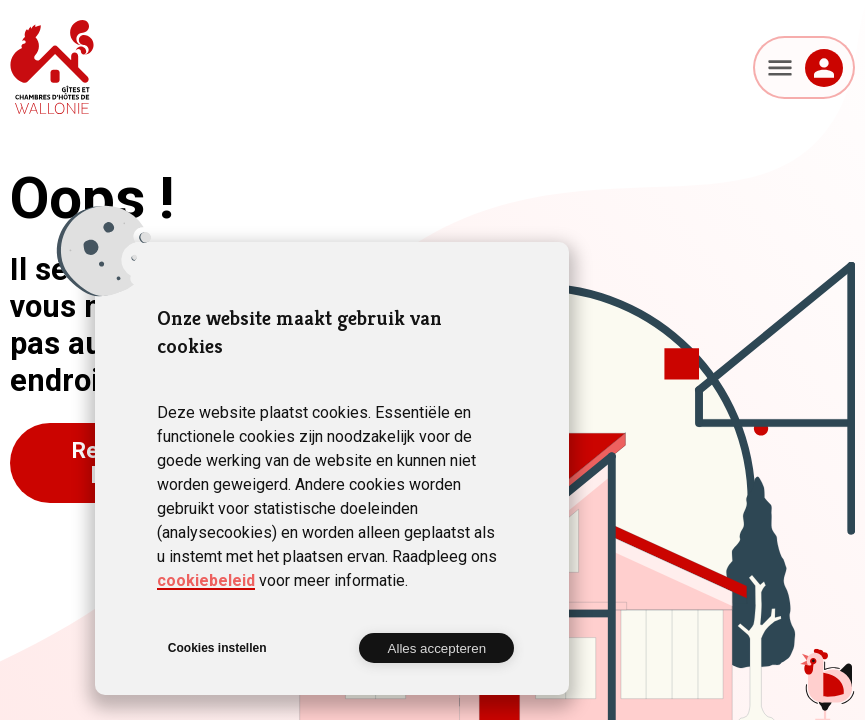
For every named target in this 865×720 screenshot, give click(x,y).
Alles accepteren (437, 648)
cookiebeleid (206, 580)
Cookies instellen (217, 648)
